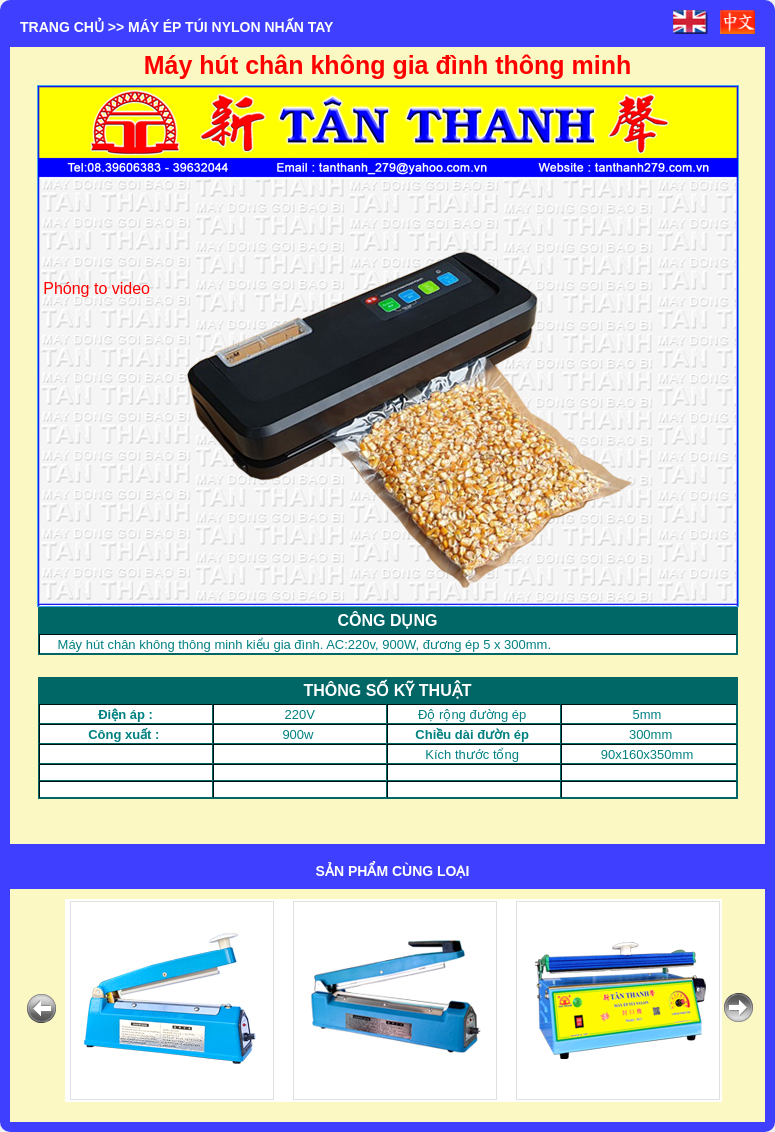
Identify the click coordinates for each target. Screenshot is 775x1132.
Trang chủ (62, 27)
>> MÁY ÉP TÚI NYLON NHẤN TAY (221, 27)
